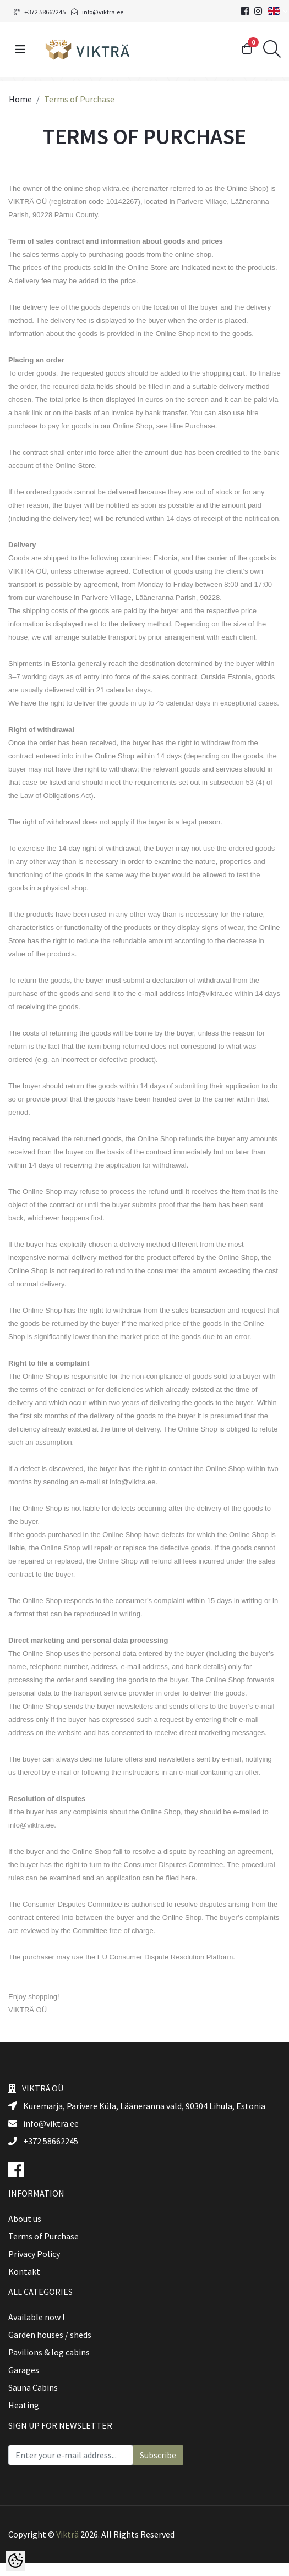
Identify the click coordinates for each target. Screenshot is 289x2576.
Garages (23, 2369)
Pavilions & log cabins (49, 2352)
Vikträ (67, 2534)
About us (24, 2218)
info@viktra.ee (97, 12)
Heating (23, 2404)
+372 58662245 (40, 12)
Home (20, 98)
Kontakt (24, 2271)
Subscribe (158, 2455)
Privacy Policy (34, 2253)
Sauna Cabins (33, 2387)
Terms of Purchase (43, 2236)
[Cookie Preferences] (15, 2561)
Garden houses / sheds (49, 2334)
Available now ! (36, 2316)
